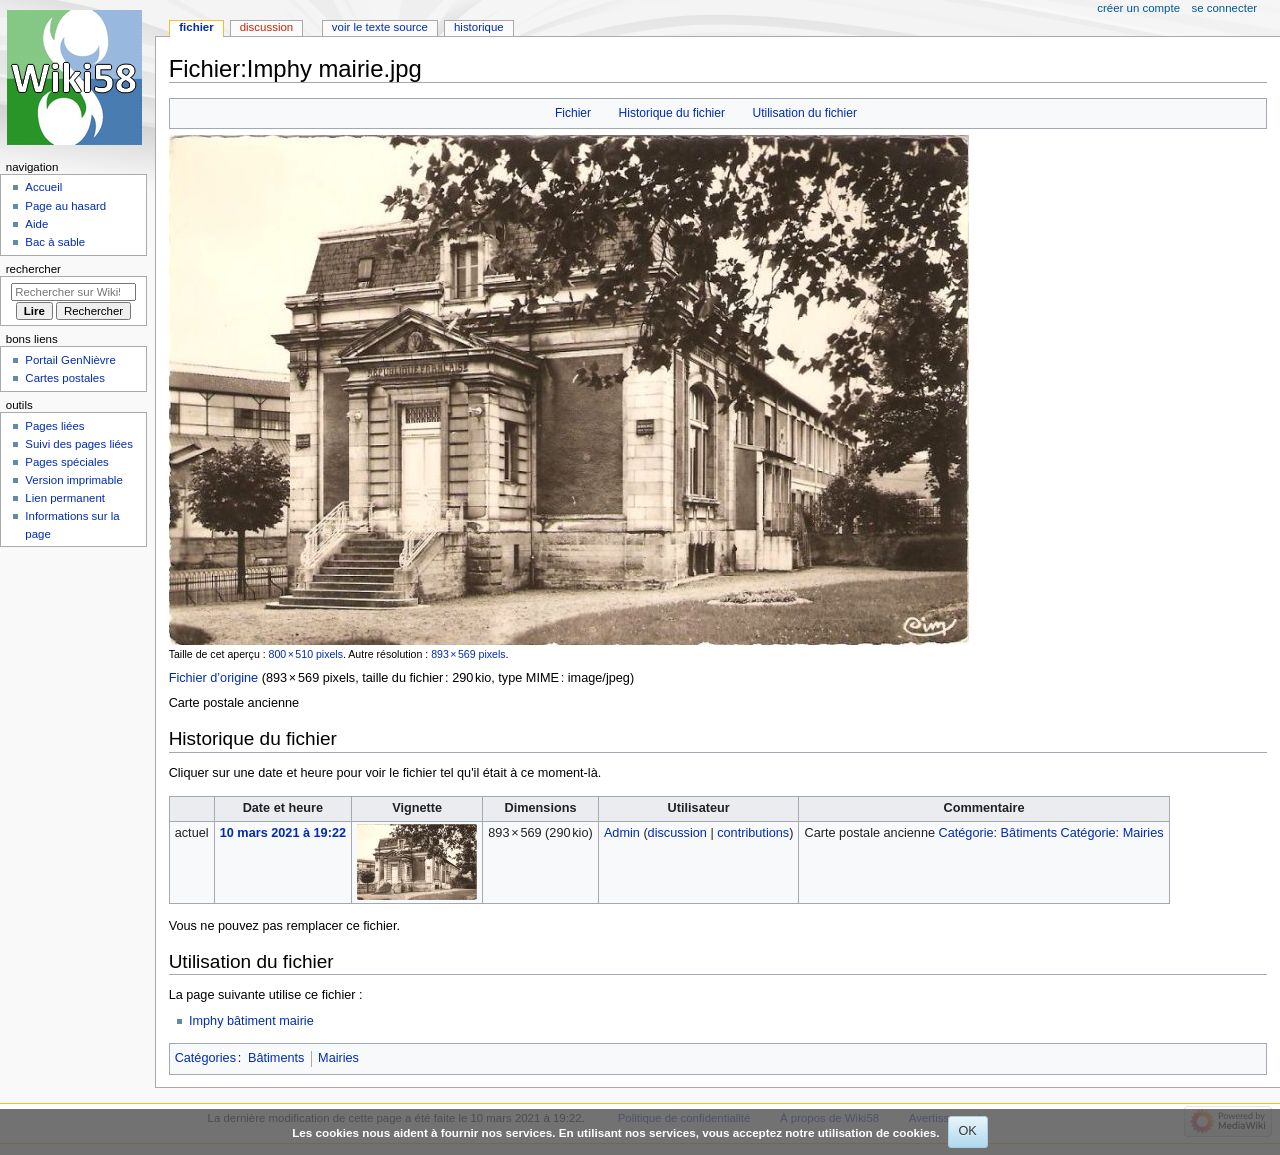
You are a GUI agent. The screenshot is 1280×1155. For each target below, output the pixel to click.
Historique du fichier (672, 113)
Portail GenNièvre (70, 360)
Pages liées (54, 426)
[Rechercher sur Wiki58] (73, 292)
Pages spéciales (66, 462)
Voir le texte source (380, 27)
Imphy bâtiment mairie (251, 1021)
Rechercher (33, 269)
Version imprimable (73, 480)
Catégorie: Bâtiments (998, 833)
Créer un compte (1138, 8)
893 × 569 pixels (468, 654)
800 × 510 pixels (306, 654)
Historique (479, 27)
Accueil (43, 187)
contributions (753, 833)
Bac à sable (55, 242)
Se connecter (1225, 8)
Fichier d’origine (214, 678)
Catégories (205, 1058)
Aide (36, 224)
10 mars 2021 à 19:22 (283, 833)
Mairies (338, 1058)
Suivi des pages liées (79, 444)
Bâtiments (276, 1058)
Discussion (266, 27)
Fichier (573, 113)
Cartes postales (65, 378)
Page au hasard (65, 206)
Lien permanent (65, 498)
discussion (677, 833)
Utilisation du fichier (804, 113)
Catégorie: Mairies (1112, 833)
